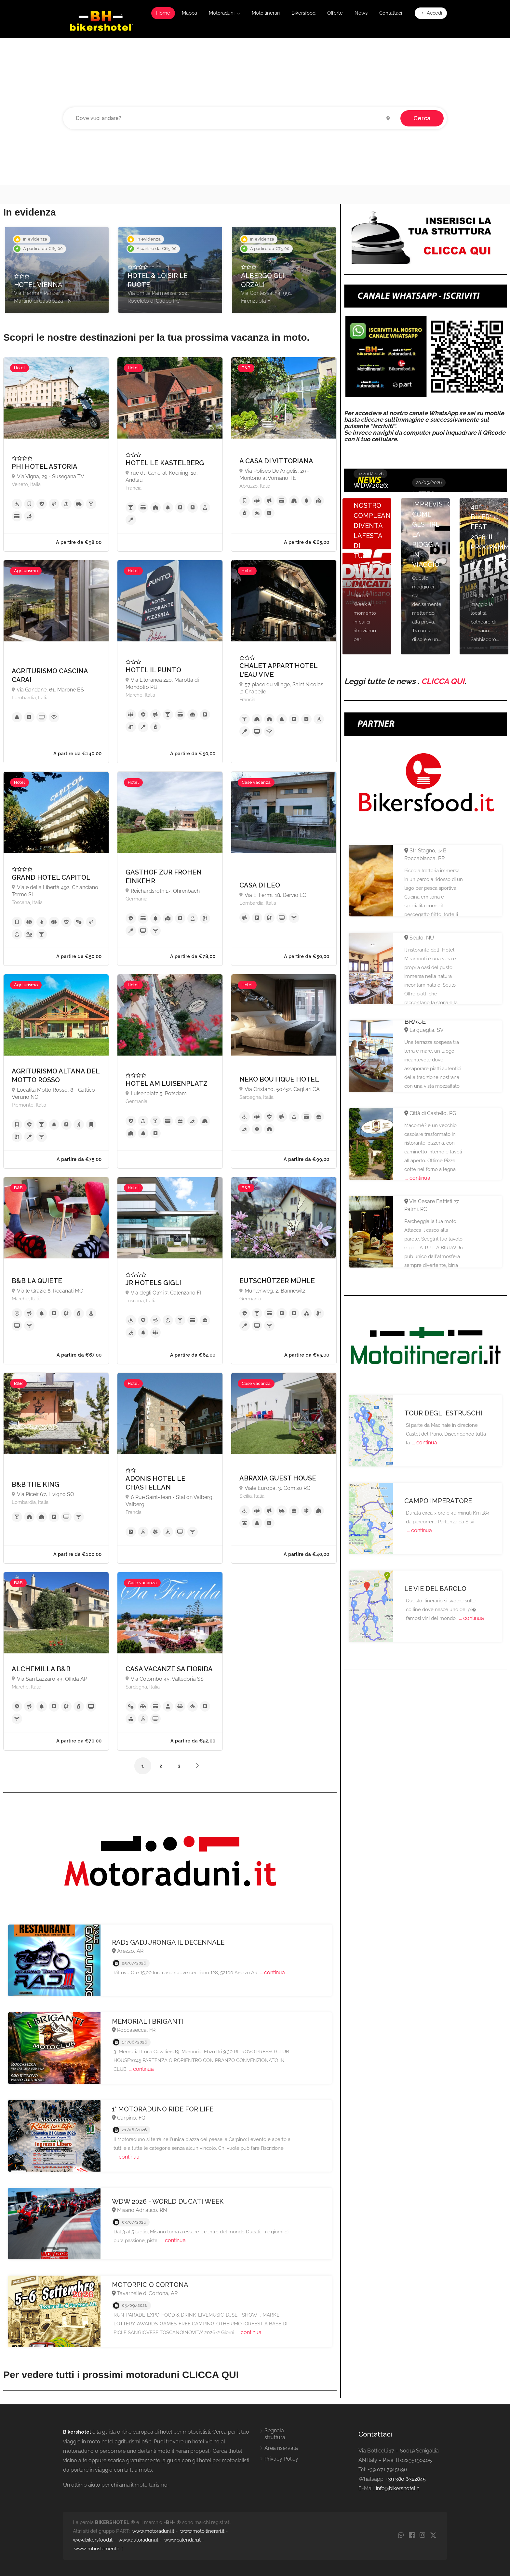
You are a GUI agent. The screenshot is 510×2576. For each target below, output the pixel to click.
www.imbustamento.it (98, 2549)
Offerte (335, 13)
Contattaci (390, 13)
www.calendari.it (182, 2540)
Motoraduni (222, 13)
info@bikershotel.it (397, 2488)
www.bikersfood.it (93, 2540)
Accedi (431, 13)
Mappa (189, 13)
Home (163, 13)
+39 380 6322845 (406, 2479)
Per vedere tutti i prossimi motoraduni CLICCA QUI (121, 2374)
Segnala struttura (274, 2433)
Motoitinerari (266, 13)
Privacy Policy (281, 2459)
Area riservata (281, 2448)
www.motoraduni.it (153, 2531)
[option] (57, 270)
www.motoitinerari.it (202, 2531)
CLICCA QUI (442, 681)
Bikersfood (303, 13)
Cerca (422, 118)
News (361, 13)
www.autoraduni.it (138, 2540)
